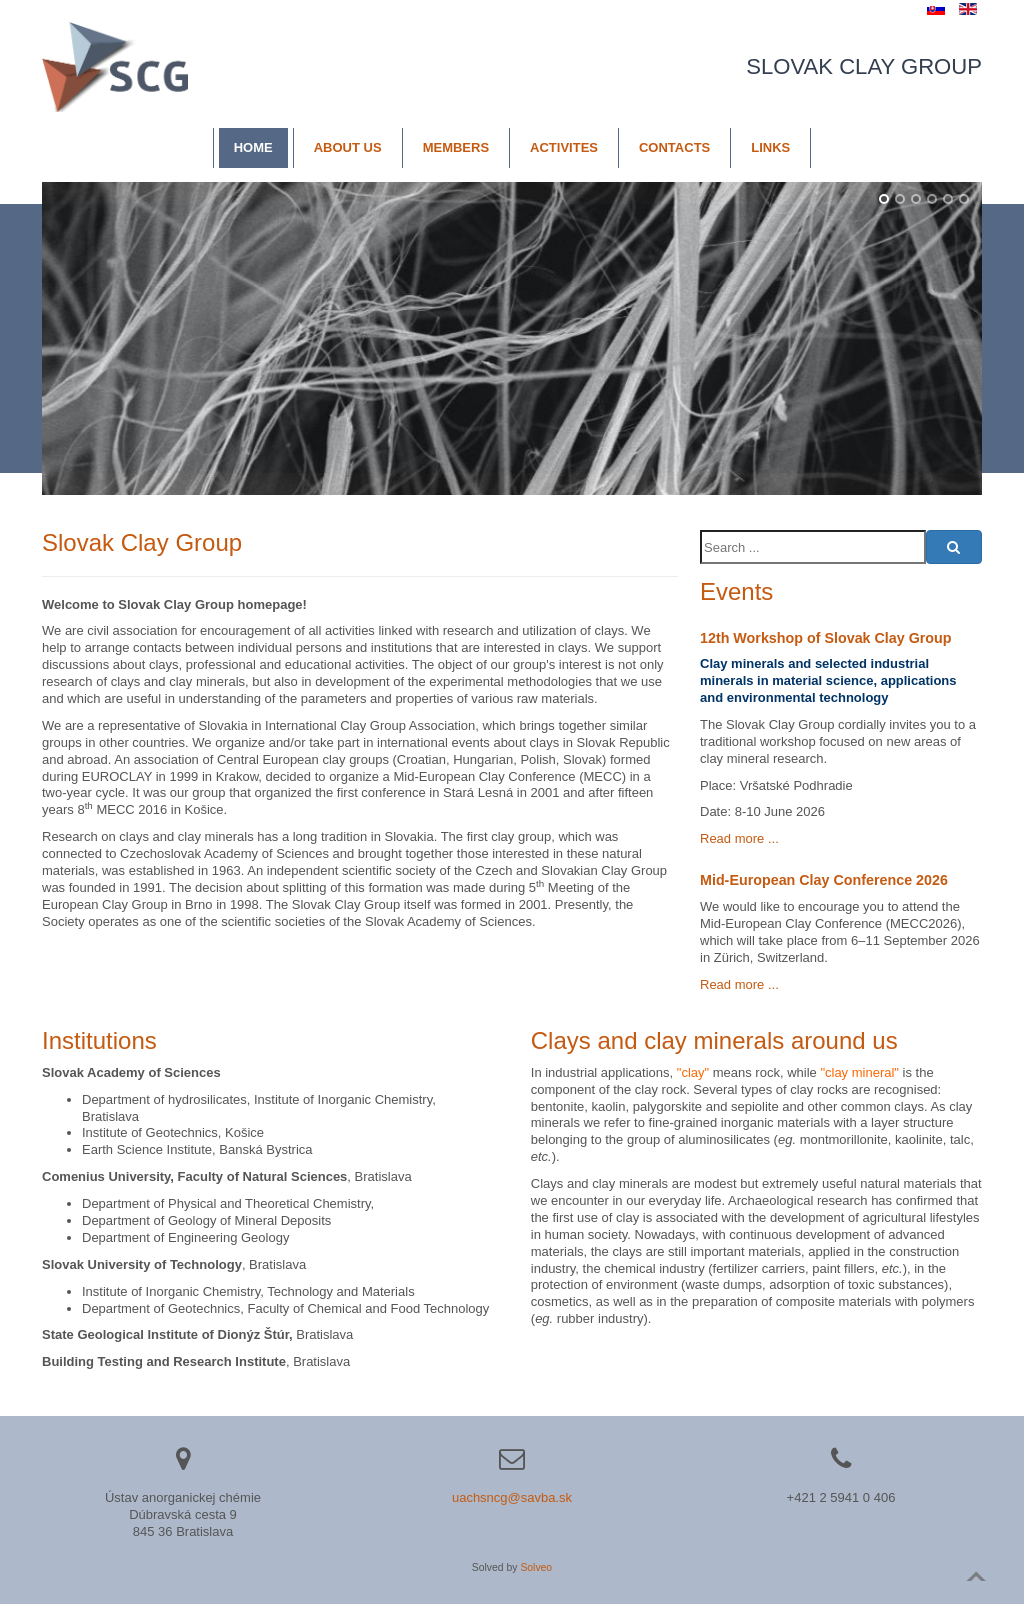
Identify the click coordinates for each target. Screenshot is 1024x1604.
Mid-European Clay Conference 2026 (824, 880)
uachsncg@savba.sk (512, 1497)
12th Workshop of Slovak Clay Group (826, 638)
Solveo (536, 1567)
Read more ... (739, 838)
